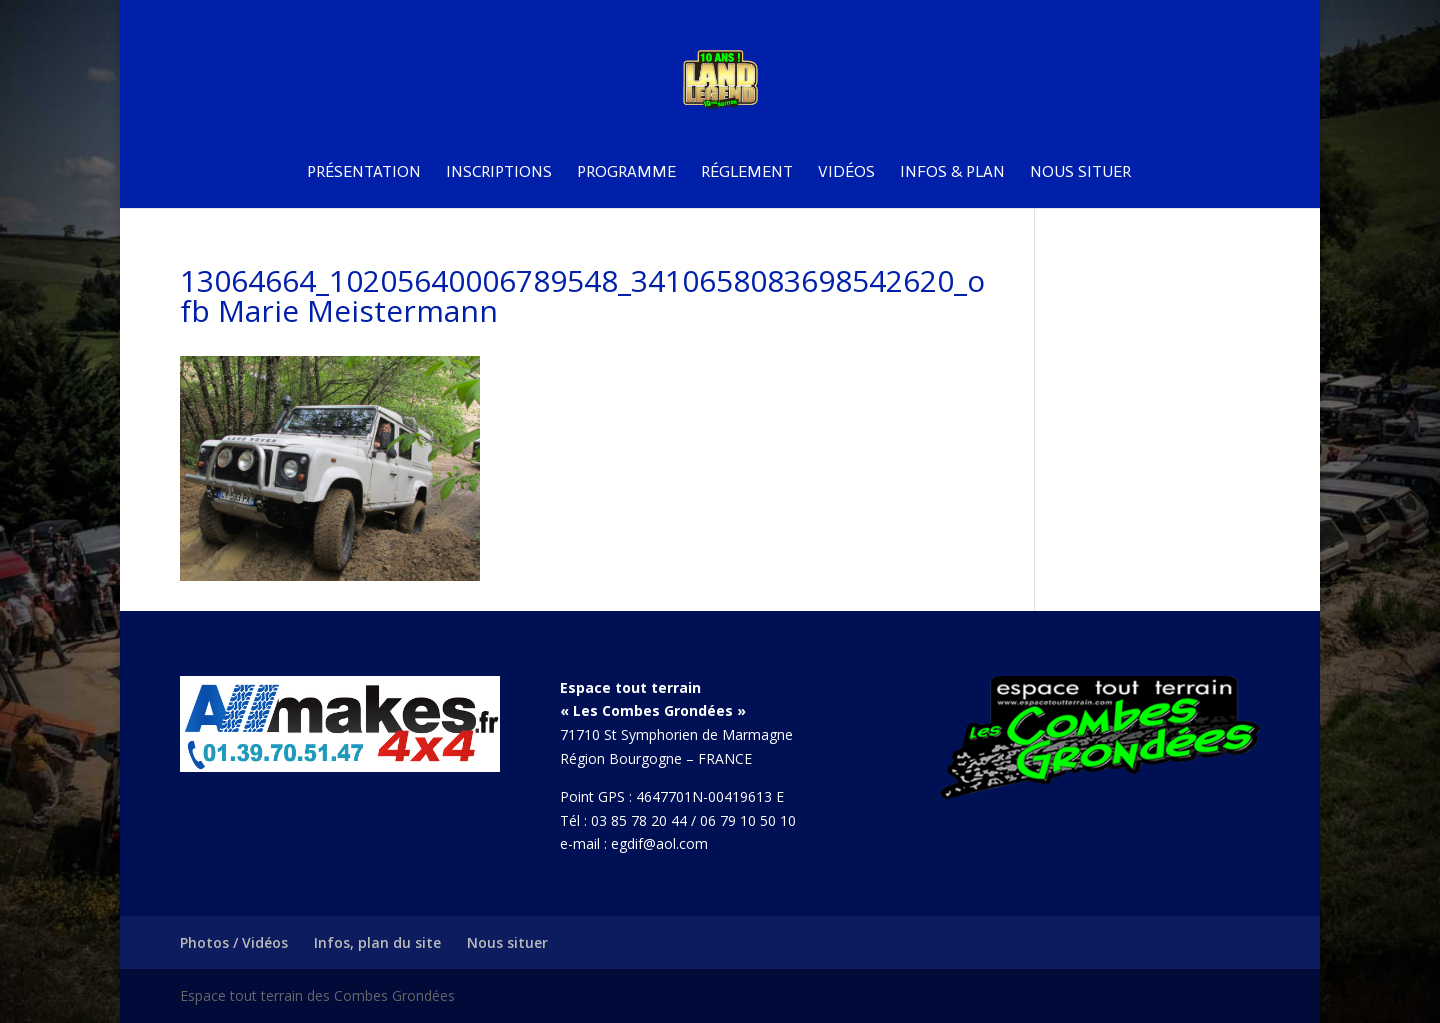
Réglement (747, 173)
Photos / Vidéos (234, 942)
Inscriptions (499, 173)
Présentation (364, 173)
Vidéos (846, 173)
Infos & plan (952, 173)
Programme (626, 173)
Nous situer (1080, 173)
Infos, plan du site (377, 942)
